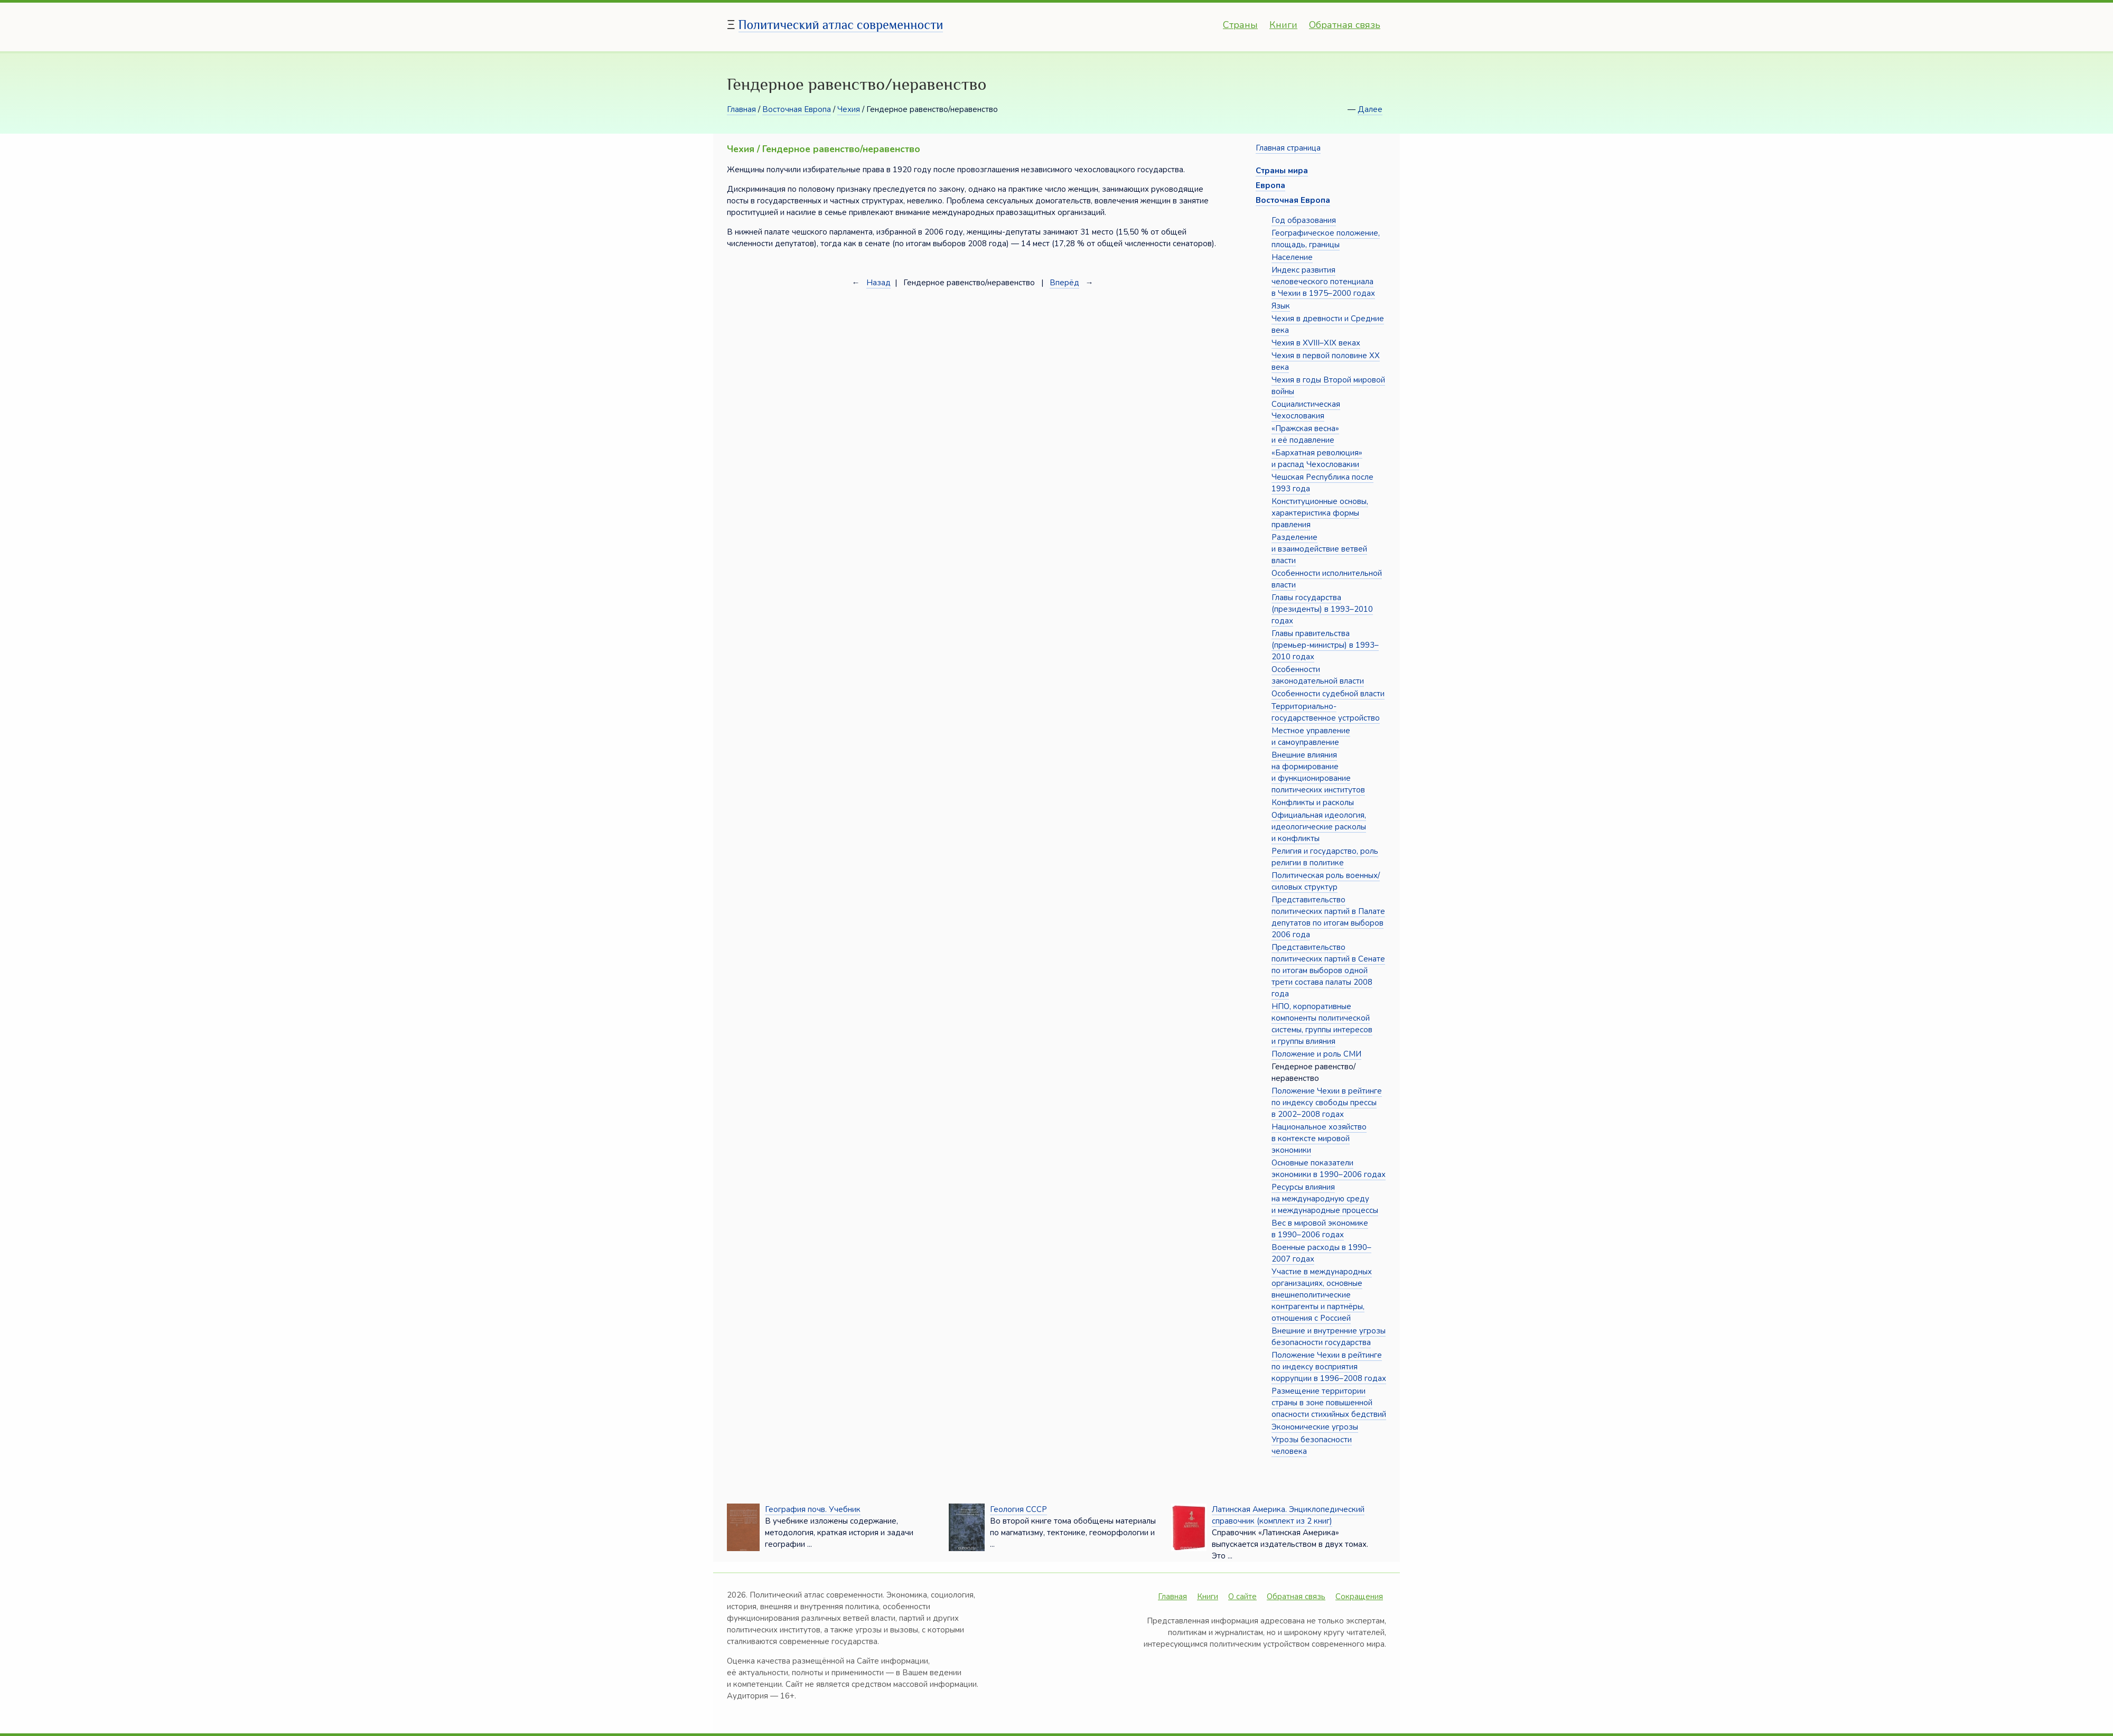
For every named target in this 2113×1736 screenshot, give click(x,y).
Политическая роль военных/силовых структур (1325, 881)
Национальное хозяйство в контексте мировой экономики (1319, 1138)
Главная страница (1288, 148)
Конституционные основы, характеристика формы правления (1319, 513)
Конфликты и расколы (1312, 802)
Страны (1240, 24)
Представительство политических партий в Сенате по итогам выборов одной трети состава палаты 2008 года (1328, 970)
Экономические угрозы (1314, 1427)
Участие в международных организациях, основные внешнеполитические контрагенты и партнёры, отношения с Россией (1321, 1294)
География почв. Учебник (813, 1509)
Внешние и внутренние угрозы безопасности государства (1328, 1337)
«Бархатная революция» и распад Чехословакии (1316, 458)
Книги (1283, 24)
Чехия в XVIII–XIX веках (1315, 343)
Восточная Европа (796, 109)
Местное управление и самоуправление (1310, 736)
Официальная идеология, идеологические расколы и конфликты (1318, 827)
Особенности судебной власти (1328, 693)
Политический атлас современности (840, 24)
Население (1292, 257)
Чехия (848, 109)
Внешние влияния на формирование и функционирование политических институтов (1318, 772)
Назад (878, 282)
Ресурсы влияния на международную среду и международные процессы (1324, 1199)
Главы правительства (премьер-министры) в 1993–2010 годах (1325, 645)
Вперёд (1064, 282)
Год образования (1303, 220)
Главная (741, 109)
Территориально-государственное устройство (1325, 712)
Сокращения (1359, 1596)
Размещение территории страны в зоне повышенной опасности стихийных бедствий (1328, 1403)
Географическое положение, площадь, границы (1325, 239)
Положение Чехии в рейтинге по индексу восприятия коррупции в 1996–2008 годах (1328, 1367)
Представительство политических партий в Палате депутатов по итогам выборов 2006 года (1328, 917)
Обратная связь (1344, 24)
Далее (1370, 109)
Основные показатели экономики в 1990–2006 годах (1328, 1169)
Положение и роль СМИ (1316, 1054)
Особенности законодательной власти (1317, 675)
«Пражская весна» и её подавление (1305, 434)
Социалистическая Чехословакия (1305, 410)
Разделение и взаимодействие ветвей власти (1319, 549)
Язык (1280, 306)
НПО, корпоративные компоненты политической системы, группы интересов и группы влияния (1321, 1024)
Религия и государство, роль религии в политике (1324, 857)
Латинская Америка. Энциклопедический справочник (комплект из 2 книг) (1288, 1515)
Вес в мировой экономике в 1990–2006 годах (1319, 1229)
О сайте (1242, 1596)
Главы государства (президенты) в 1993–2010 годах (1322, 609)
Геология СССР (1018, 1509)
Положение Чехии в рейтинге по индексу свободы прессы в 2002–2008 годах (1326, 1102)
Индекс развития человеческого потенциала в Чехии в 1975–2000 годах (1323, 281)
